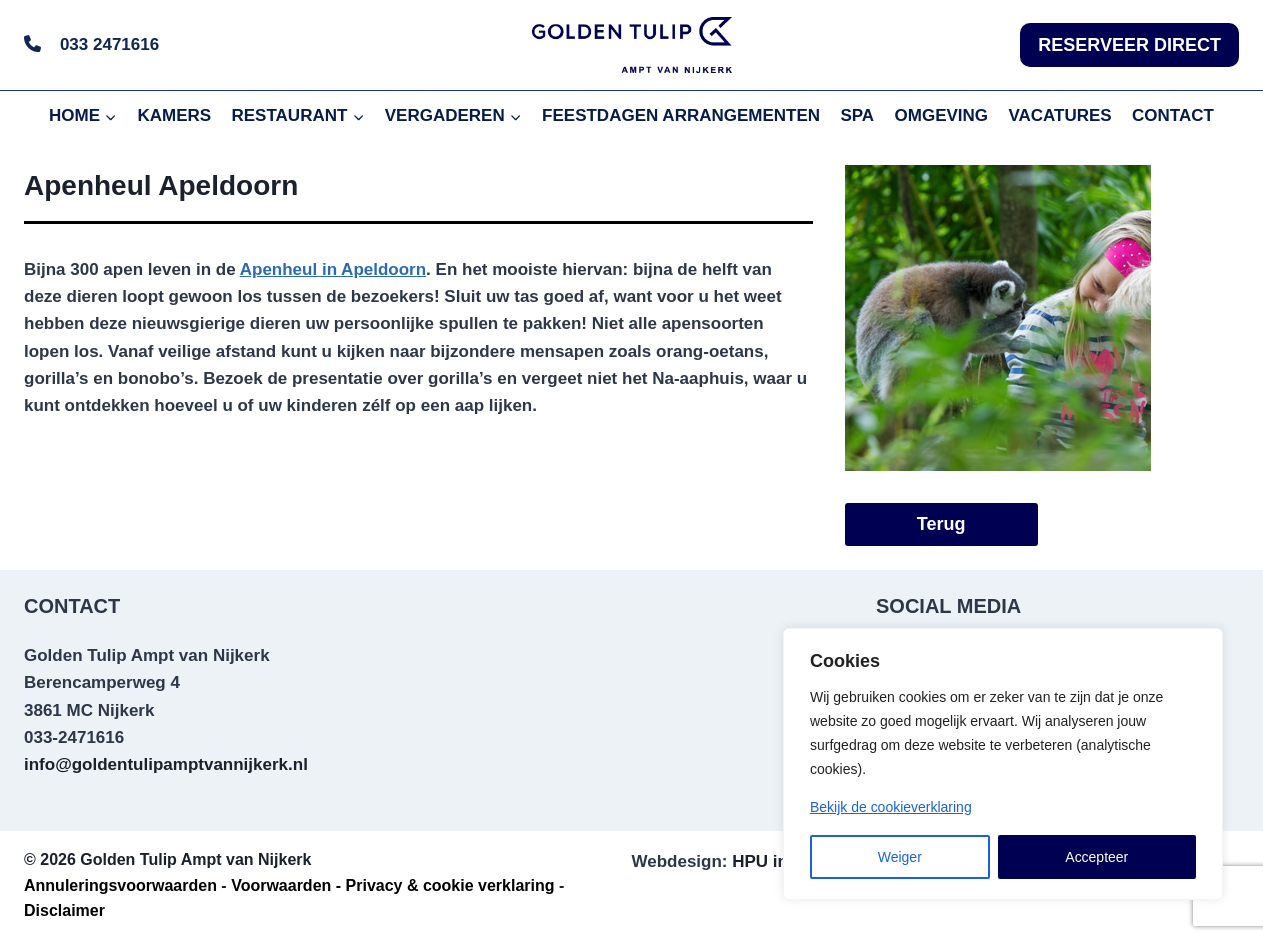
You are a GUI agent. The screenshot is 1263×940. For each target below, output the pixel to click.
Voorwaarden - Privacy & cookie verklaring (392, 885)
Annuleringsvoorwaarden (120, 885)
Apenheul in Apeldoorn (333, 269)
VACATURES (1059, 115)
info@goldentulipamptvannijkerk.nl (166, 764)
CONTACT (1173, 115)
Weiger (900, 857)
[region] (1003, 764)
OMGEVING (942, 115)
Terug (941, 524)
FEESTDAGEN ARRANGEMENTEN (681, 115)
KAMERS (174, 115)
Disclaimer (64, 910)
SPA (857, 115)
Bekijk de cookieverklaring (891, 807)
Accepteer (1096, 857)
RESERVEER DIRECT (1129, 45)
